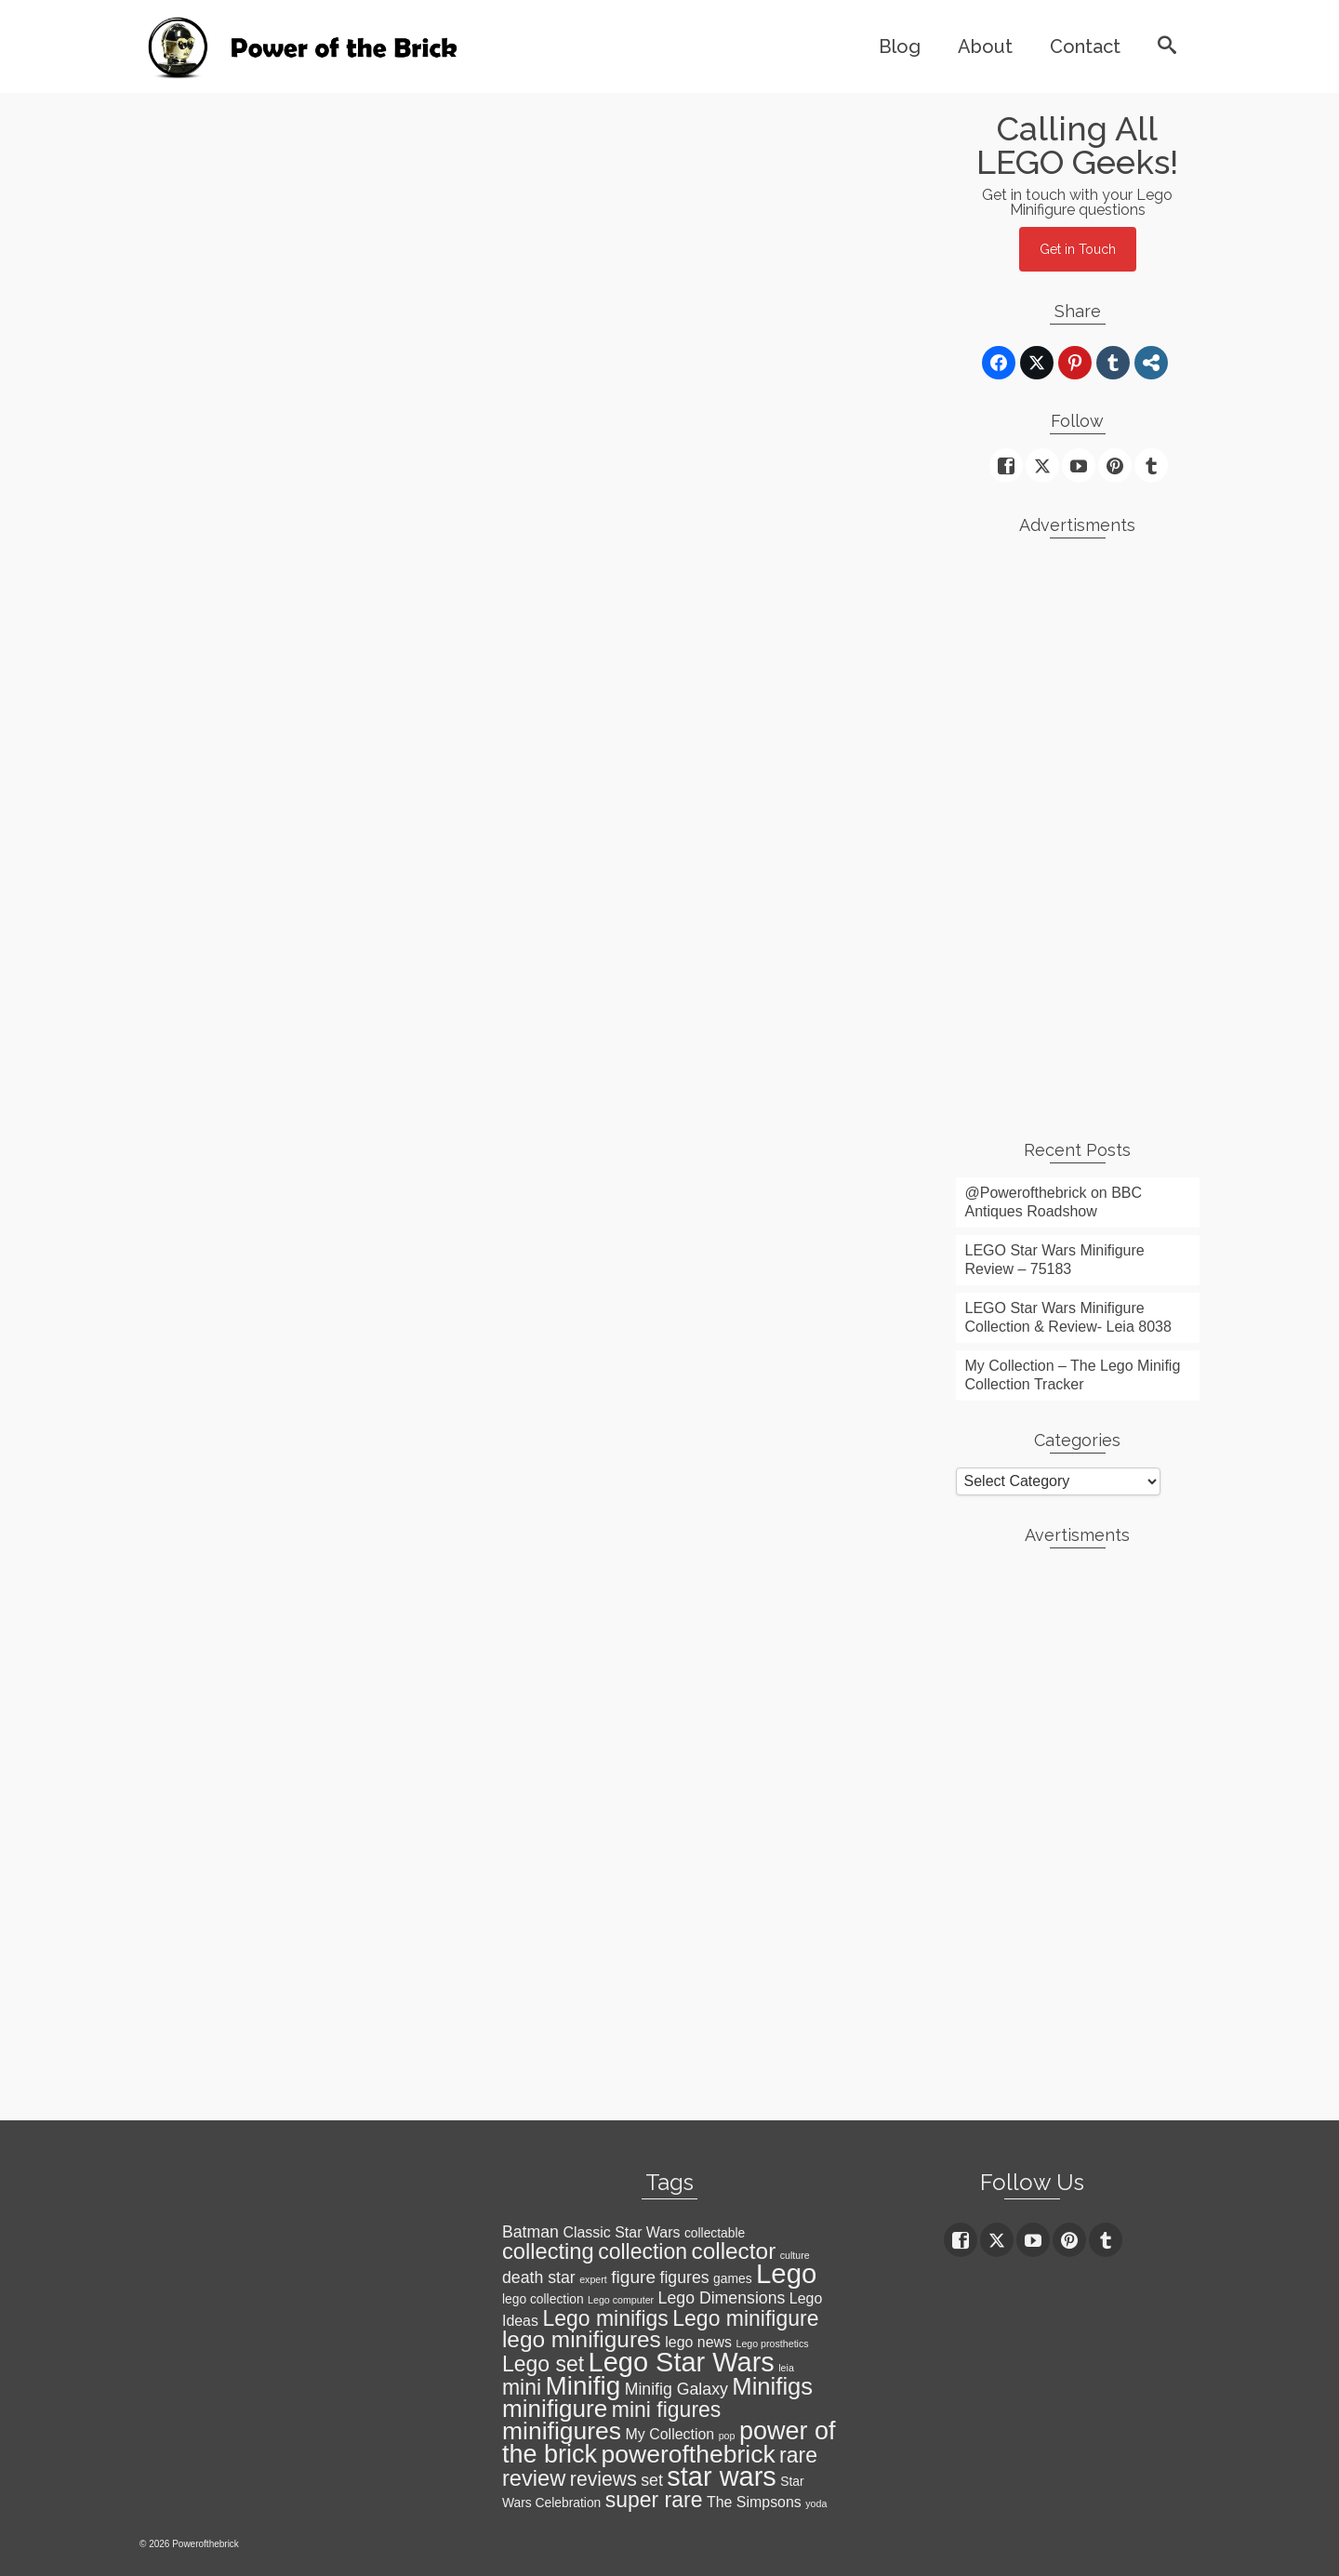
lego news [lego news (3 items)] (698, 2342)
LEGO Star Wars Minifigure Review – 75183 (1055, 1259)
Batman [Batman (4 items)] (530, 2232)
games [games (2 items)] (732, 2278)
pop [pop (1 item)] (727, 2435)
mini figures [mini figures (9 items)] (667, 2409)
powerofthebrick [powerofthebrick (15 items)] (689, 2454)
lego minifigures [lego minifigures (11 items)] (581, 2339)
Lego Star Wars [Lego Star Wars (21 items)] (682, 2362)
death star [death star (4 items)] (539, 2277)
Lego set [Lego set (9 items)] (543, 2364)
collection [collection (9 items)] (642, 2251)
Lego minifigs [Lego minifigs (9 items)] (605, 2318)
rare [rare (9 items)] (798, 2455)
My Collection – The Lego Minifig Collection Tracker (1073, 1375)
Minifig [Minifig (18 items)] (583, 2385)
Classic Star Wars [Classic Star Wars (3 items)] (621, 2232)
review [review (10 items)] (533, 2478)
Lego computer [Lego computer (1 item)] (621, 2299)
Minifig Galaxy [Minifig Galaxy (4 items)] (676, 2389)
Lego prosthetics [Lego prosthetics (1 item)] (772, 2343)
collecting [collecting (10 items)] (548, 2251)
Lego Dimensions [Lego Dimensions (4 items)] (722, 2298)
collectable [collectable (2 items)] (714, 2232)
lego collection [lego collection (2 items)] (543, 2298)
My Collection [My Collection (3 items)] (670, 2434)
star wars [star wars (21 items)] (721, 2476)
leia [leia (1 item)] (786, 2367)
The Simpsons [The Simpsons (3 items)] (754, 2502)
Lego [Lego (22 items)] (786, 2273)
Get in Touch (1078, 249)
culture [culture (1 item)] (795, 2255)
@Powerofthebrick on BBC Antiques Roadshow (1054, 1202)
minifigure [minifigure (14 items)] (554, 2409)
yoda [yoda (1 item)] (816, 2503)
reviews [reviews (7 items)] (603, 2479)
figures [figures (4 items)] (684, 2277)
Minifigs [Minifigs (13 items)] (772, 2386)
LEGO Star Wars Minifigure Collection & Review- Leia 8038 (1068, 1317)
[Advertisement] (1078, 831)
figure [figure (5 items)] (633, 2277)
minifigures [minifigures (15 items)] (561, 2431)
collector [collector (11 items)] (733, 2251)
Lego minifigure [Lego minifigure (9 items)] (745, 2318)
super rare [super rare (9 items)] (654, 2500)
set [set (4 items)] (652, 2480)
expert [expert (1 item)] (593, 2279)
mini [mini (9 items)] (521, 2387)
